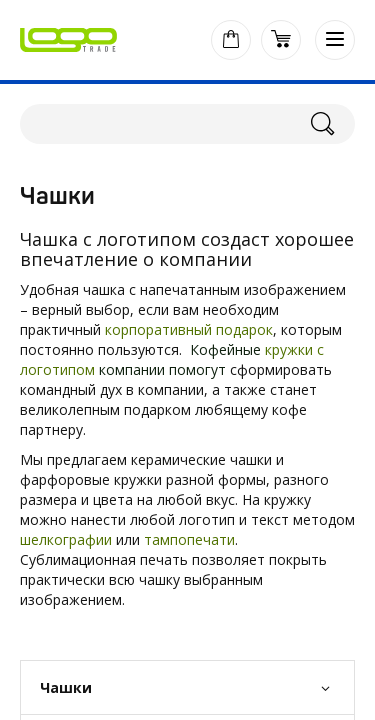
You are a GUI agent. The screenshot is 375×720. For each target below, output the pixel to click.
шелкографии (66, 539)
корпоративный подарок (189, 329)
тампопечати (189, 539)
